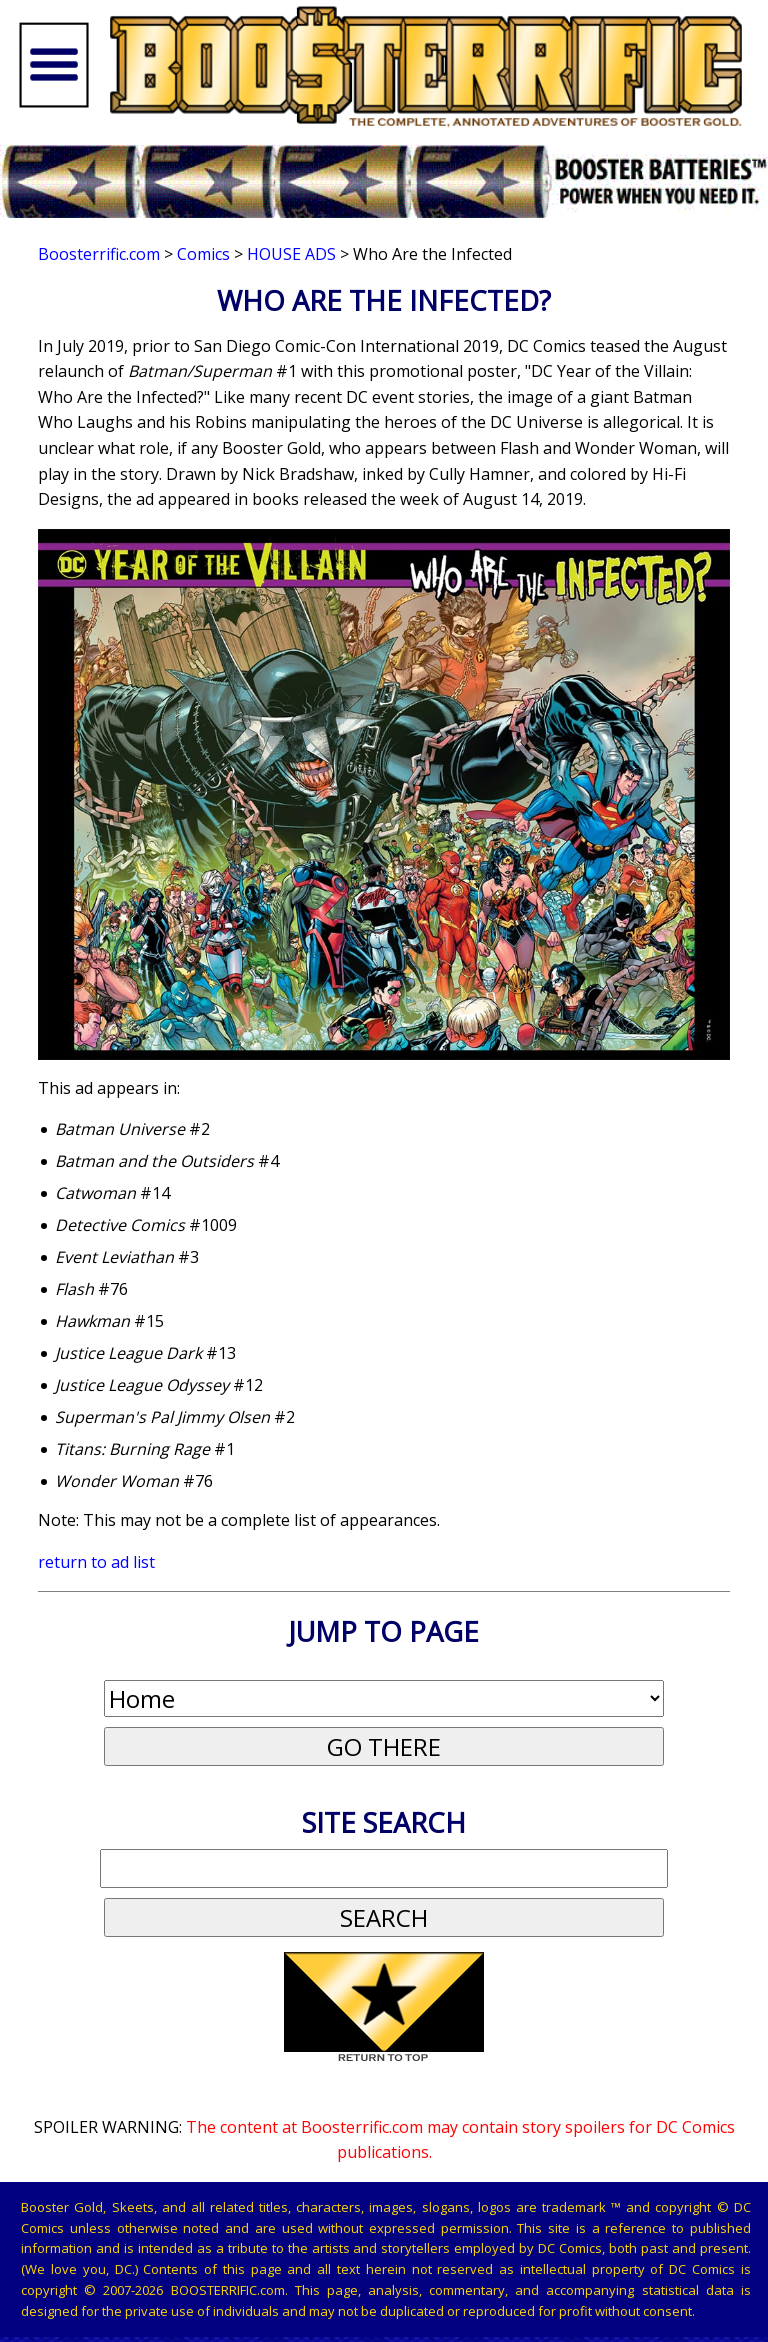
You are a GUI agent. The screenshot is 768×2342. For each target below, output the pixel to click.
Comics (203, 254)
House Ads (291, 254)
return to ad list (96, 1562)
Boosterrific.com (99, 254)
